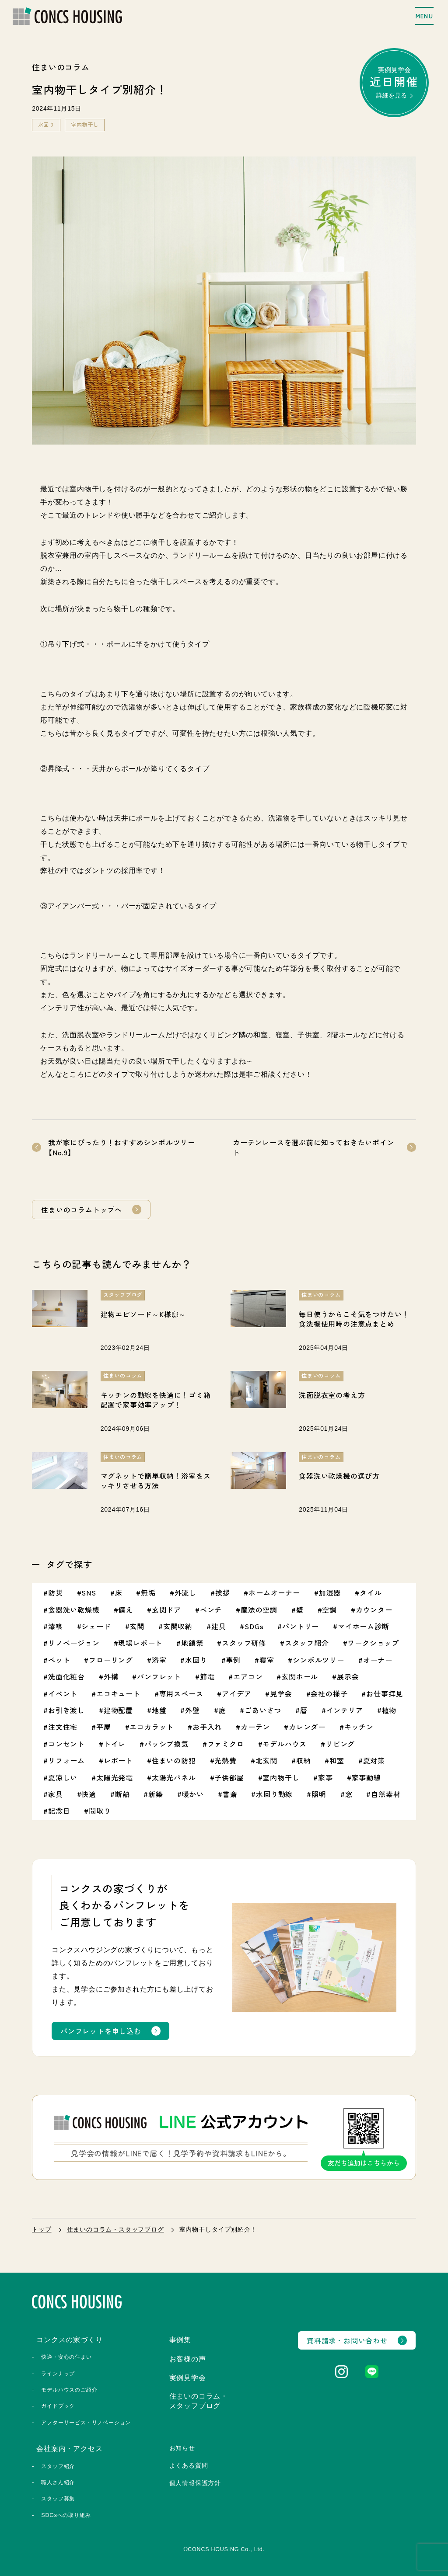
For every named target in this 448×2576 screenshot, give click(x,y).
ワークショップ (373, 1643)
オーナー (377, 1660)
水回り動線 (274, 1794)
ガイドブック (58, 2406)
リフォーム (66, 1760)
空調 (329, 1609)
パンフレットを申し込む (100, 2031)
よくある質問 (188, 2465)
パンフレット (159, 1676)
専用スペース (181, 1693)
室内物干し (85, 125)
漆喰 (55, 1626)
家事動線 (366, 1777)
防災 (55, 1592)
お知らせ (182, 2447)
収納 (303, 1760)
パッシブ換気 (166, 1744)
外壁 (192, 1710)
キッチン (359, 1726)
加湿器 (330, 1592)
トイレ (115, 1744)
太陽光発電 (114, 1777)
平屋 (103, 1726)
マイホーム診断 (363, 1626)
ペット (59, 1660)
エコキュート (118, 1693)
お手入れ (207, 1726)
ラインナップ (58, 2374)
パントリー (300, 1626)
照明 (319, 1794)
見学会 (281, 1693)
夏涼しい (62, 1777)
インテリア (344, 1710)
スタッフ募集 (58, 2499)
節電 (207, 1676)
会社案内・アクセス (69, 2448)
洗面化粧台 (66, 1676)
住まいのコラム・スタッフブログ (115, 2229)
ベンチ (211, 1609)
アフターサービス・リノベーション (86, 2423)
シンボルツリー (318, 1660)
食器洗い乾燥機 (74, 1609)
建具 (218, 1626)
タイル (371, 1592)
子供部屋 (229, 1777)
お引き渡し (66, 1710)
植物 (389, 1710)
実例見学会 (394, 82)
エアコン (247, 1676)
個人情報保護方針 (195, 2482)
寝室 (266, 1660)
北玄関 (266, 1760)
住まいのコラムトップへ (81, 1209)
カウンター (374, 1609)
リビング (340, 1744)
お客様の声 (187, 2359)
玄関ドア (166, 1609)
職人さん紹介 (58, 2482)
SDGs (254, 1626)
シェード (96, 1626)
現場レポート (140, 1643)
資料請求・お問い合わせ (347, 2340)
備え (125, 1609)
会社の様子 (329, 1693)
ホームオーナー (274, 1592)
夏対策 (374, 1760)
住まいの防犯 (174, 1760)
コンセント (66, 1744)
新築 (155, 1794)
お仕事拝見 (384, 1693)
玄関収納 (177, 1626)
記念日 (59, 1810)
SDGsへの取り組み (66, 2515)
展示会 (348, 1676)
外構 (111, 1676)
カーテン (255, 1726)
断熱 (122, 1794)
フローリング (111, 1660)
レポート (118, 1760)
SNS (88, 1592)
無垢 (148, 1592)
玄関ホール (299, 1676)
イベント (62, 1693)
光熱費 (225, 1760)
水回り (46, 125)
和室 (336, 1760)
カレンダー (307, 1726)
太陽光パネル (174, 1777)
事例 (233, 1660)
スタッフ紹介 (307, 1643)
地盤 (159, 1710)
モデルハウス (284, 1744)
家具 (55, 1794)
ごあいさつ (263, 1710)
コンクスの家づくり (69, 2339)
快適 (88, 1794)
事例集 (180, 2339)
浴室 (159, 1660)
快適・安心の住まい (66, 2357)
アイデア (236, 1693)
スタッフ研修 (244, 1643)
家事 (325, 1777)
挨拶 (222, 1592)
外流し (185, 1592)
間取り (100, 1810)
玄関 (137, 1626)
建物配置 (118, 1710)
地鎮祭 (192, 1643)
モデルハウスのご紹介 (69, 2390)
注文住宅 (62, 1726)
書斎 (230, 1794)
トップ (41, 2229)
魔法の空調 (259, 1609)
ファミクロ (225, 1744)
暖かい (193, 1794)
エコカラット (152, 1726)
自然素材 (385, 1794)
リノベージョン (74, 1643)
